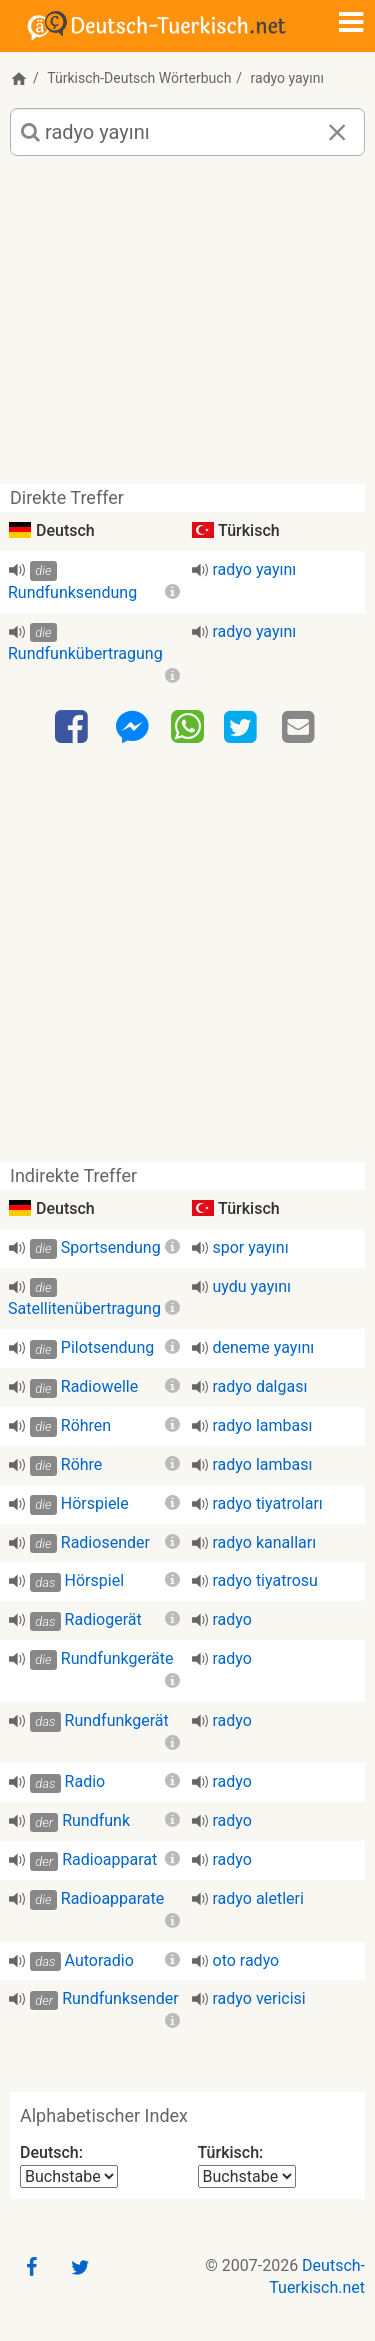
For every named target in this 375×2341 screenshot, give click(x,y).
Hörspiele (95, 1503)
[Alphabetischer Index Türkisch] (247, 2176)
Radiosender (105, 1542)
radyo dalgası (260, 1386)
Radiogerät (103, 1619)
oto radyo (246, 1960)
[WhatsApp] (187, 726)
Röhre (82, 1464)
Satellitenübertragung (84, 1308)
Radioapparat (109, 1859)
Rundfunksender (120, 1998)
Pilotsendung (107, 1347)
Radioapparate (113, 1898)
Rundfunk (96, 1820)
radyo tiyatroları (268, 1503)
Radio (85, 1781)
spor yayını (251, 1247)
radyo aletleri (258, 1898)
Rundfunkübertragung (85, 653)
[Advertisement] (187, 327)
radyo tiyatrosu (265, 1580)
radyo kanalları (265, 1542)
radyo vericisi (259, 1998)
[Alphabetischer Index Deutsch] (69, 2176)
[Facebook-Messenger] (132, 728)
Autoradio (99, 1960)
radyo (232, 1619)
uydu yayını (252, 1286)
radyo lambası (263, 1425)
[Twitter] (243, 728)
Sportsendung (111, 1247)
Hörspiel (94, 1580)
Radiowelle (99, 1386)
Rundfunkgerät (117, 1720)
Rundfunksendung (72, 592)
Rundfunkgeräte (117, 1658)
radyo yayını (255, 569)
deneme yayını (264, 1347)
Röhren (86, 1425)
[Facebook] (74, 728)
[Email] (301, 728)
